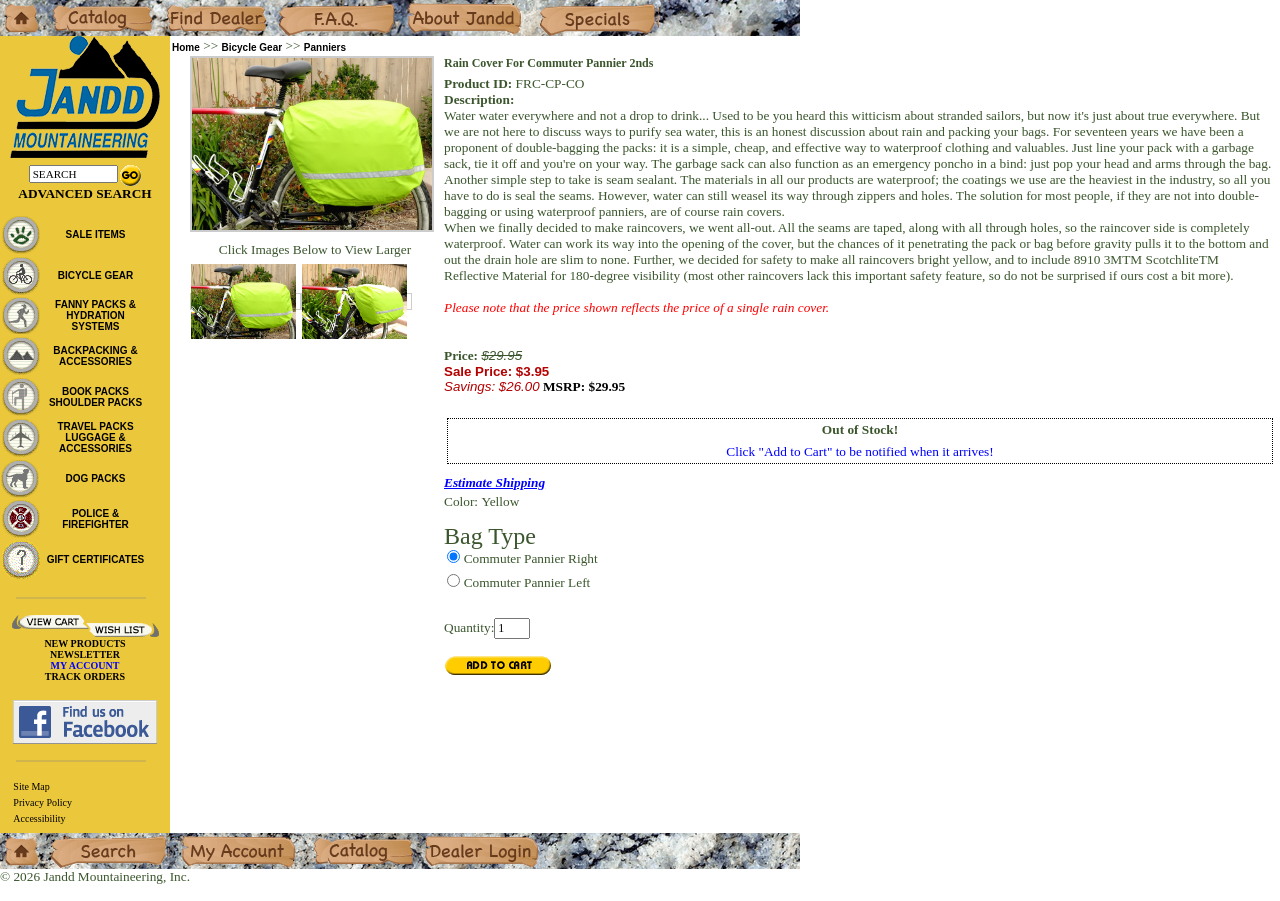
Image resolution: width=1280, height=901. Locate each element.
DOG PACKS (96, 478)
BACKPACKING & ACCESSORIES (95, 356)
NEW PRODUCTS (84, 643)
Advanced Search (84, 193)
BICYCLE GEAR (96, 275)
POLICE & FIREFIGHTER (95, 519)
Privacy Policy (42, 802)
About (423, 7)
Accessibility (39, 818)
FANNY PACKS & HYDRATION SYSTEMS (95, 315)
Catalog (71, 7)
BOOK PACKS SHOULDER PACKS (95, 397)
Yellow (500, 501)
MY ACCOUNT (85, 665)
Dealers (185, 7)
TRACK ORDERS (85, 676)
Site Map (31, 786)
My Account (214, 840)
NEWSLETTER (85, 654)
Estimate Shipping (494, 482)
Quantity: (469, 627)
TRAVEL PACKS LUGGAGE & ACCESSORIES (95, 437)
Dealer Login (460, 840)
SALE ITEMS (95, 234)
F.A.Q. (296, 7)
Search (69, 840)
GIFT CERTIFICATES (96, 559)
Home (16, 7)
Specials (561, 7)
